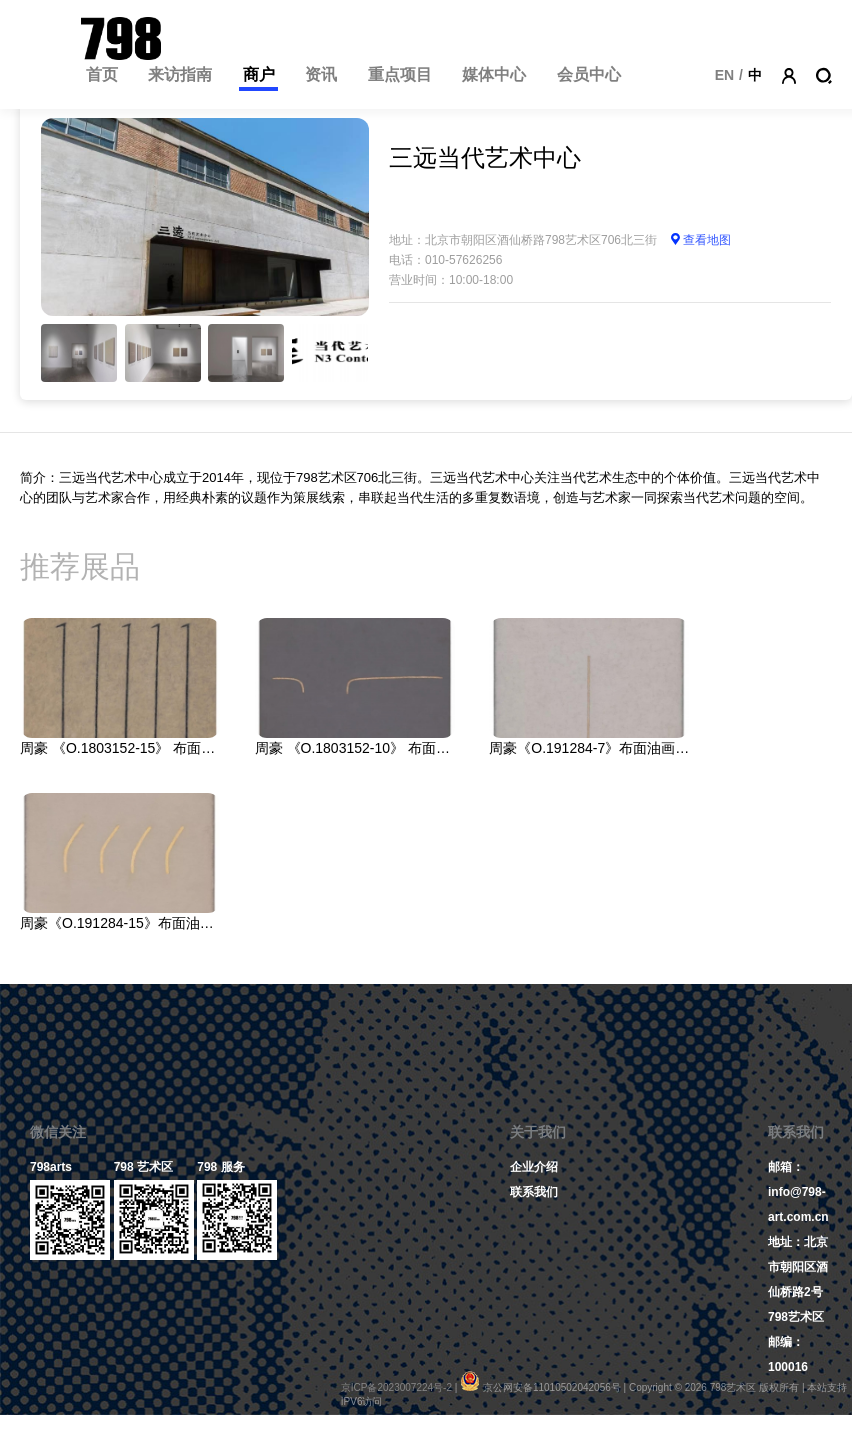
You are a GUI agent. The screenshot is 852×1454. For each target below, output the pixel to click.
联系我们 (534, 1192)
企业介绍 (534, 1167)
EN (724, 75)
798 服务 (220, 1167)
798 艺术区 (143, 1167)
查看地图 (700, 240)
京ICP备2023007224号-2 (396, 1387)
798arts (51, 1167)
